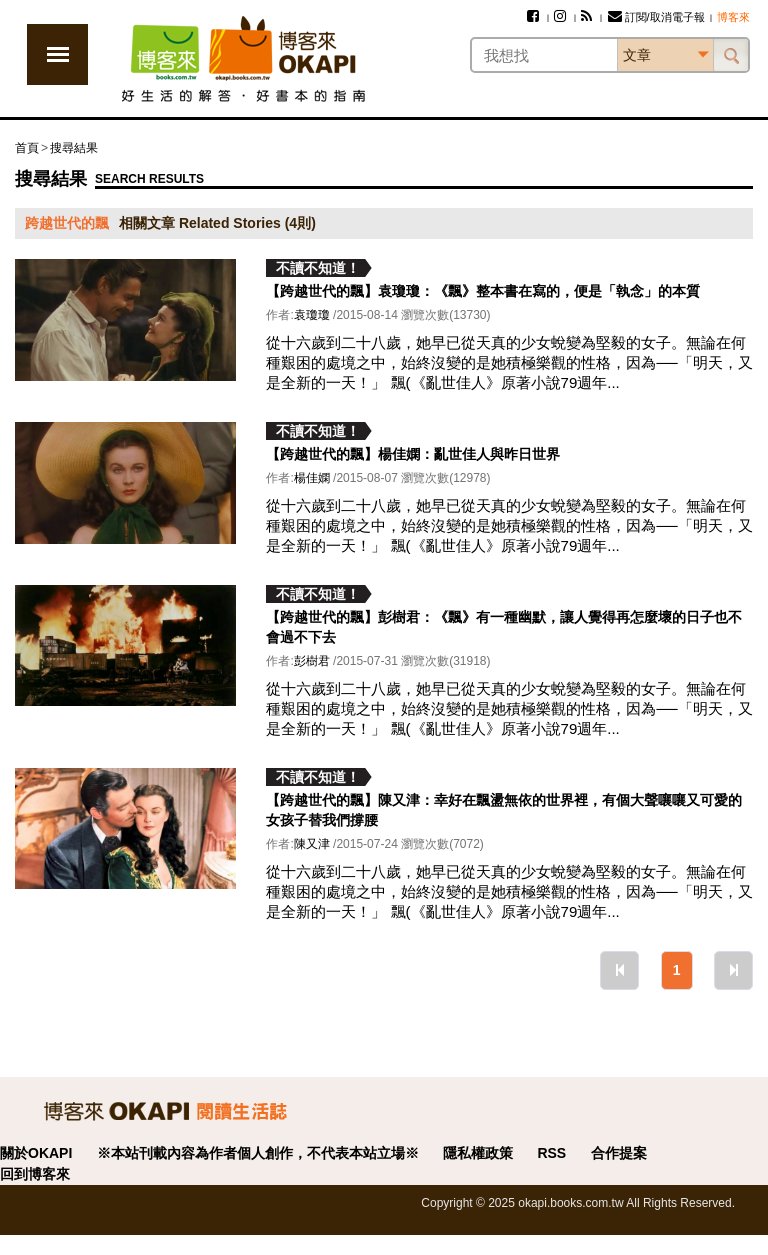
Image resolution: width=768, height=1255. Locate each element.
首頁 (27, 148)
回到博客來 (35, 1174)
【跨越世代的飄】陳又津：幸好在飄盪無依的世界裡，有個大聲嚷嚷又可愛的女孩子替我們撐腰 (504, 810)
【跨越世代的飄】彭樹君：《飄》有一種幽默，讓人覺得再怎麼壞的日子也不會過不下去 (504, 627)
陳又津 (312, 844)
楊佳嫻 (312, 478)
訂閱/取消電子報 (656, 17)
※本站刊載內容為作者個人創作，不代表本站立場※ (258, 1153)
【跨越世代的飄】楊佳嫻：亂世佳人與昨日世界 (413, 454)
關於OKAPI (36, 1153)
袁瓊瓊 (312, 315)
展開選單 (57, 54)
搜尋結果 (74, 148)
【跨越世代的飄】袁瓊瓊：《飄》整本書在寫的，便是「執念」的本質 (483, 291)
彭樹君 (312, 661)
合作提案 (619, 1153)
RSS (551, 1153)
